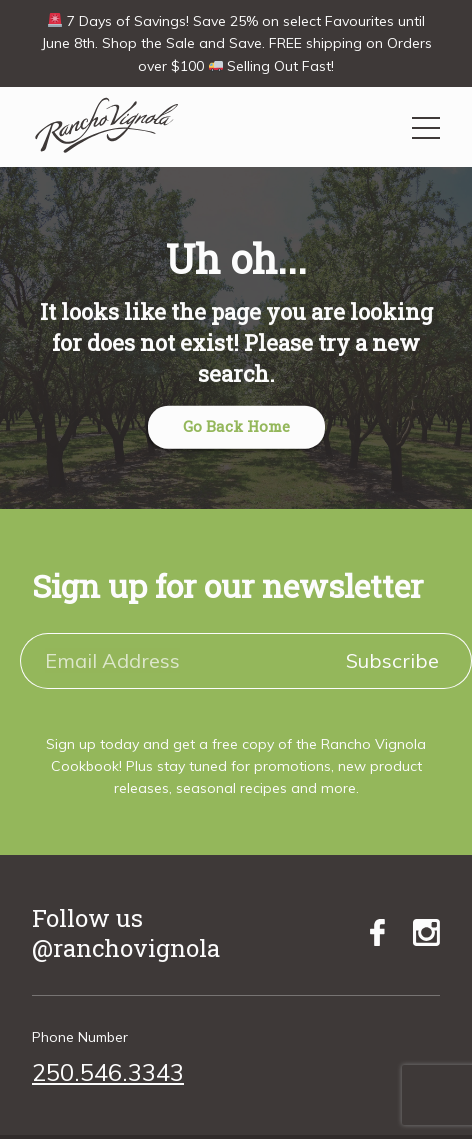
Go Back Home (236, 426)
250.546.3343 (108, 1072)
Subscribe (392, 660)
